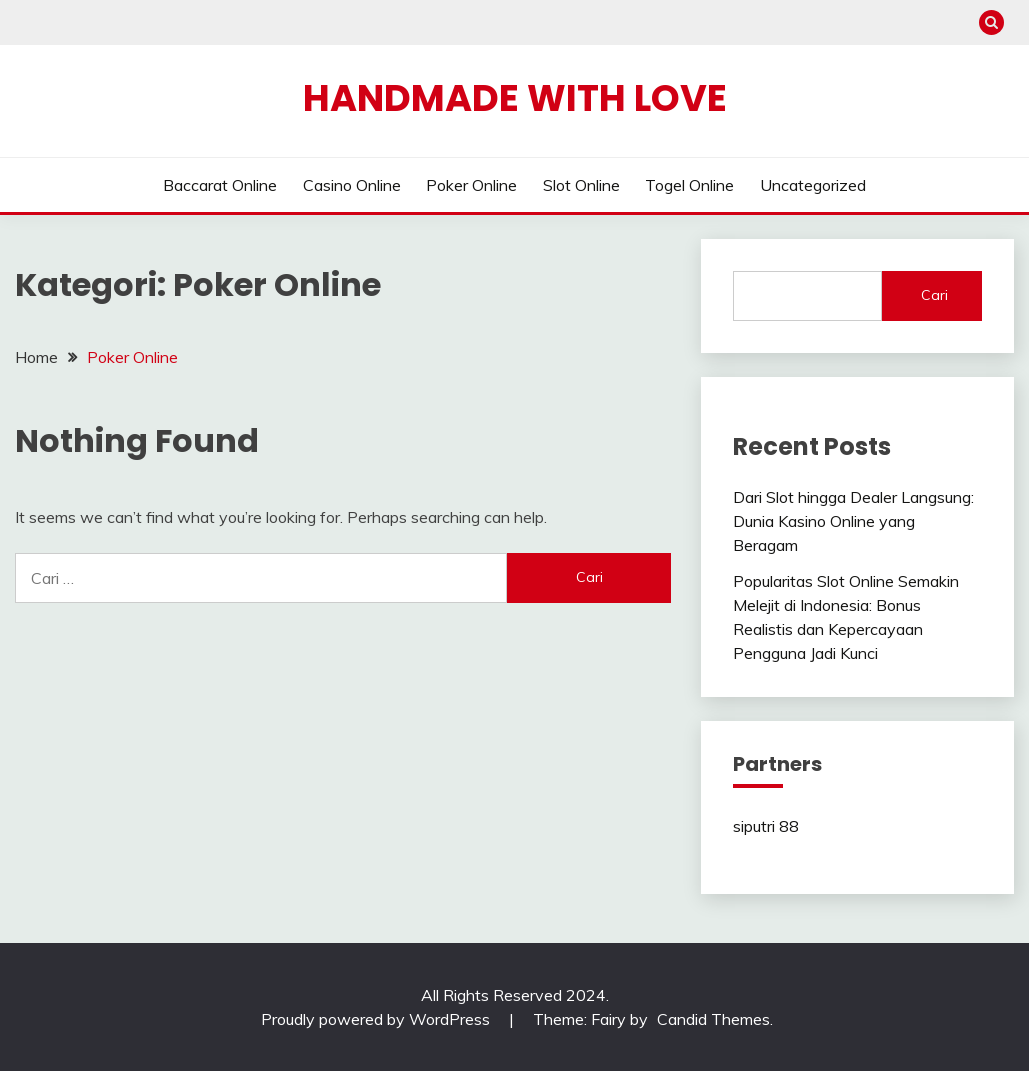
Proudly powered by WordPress (377, 1019)
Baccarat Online (220, 185)
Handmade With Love (515, 98)
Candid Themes (713, 1019)
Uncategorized (813, 185)
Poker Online (471, 185)
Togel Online (689, 185)
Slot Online (581, 185)
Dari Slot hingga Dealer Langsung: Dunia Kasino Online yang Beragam (853, 521)
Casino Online (352, 185)
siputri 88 (766, 826)
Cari (934, 295)
